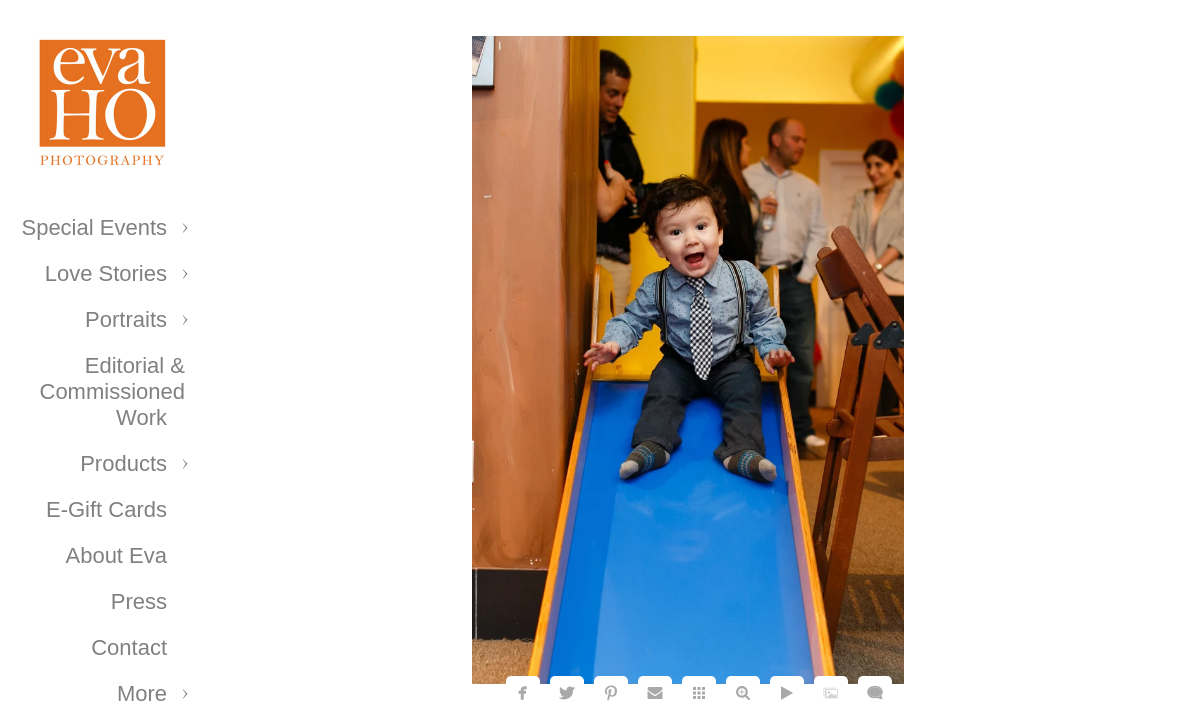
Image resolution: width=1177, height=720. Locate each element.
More (142, 693)
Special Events (94, 227)
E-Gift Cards (106, 509)
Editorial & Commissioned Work (113, 391)
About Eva (116, 555)
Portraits (126, 319)
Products (123, 463)
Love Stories (106, 273)
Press (139, 601)
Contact (129, 647)
